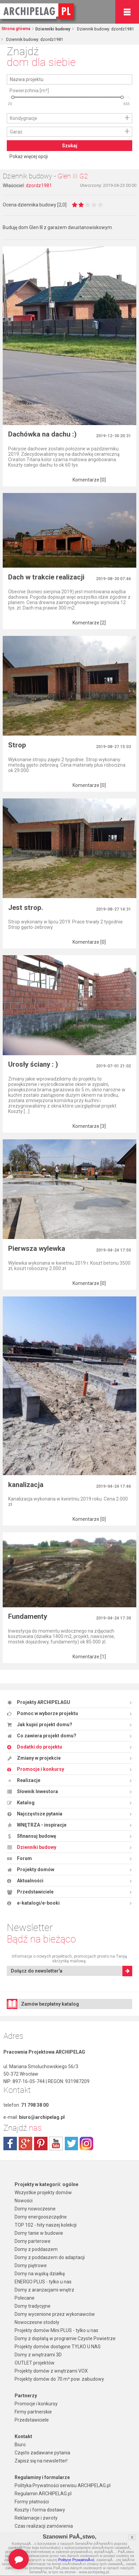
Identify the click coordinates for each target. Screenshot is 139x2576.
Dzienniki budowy (52, 29)
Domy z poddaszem (36, 2249)
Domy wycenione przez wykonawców (55, 2314)
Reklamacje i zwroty (36, 2518)
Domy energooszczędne (41, 2217)
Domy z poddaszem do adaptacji (50, 2257)
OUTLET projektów (35, 2363)
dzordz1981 (39, 185)
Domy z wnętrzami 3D (38, 2354)
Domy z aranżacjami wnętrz (44, 2290)
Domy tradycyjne (33, 2306)
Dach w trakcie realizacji (46, 577)
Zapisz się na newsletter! (41, 2460)
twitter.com (71, 2143)
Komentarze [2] (89, 622)
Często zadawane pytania (42, 2452)
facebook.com (10, 2143)
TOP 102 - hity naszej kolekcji (46, 2225)
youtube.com (56, 2143)
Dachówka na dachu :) (42, 434)
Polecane (25, 2298)
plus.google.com (25, 2143)
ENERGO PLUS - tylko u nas (43, 2281)
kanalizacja (25, 1485)
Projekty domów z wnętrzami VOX (51, 2371)
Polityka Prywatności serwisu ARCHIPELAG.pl (63, 2485)
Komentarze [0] (89, 479)
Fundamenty (27, 1616)
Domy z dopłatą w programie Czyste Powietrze (65, 2338)
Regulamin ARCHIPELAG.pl (43, 2493)
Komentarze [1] (89, 1656)
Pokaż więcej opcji (28, 156)
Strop (17, 745)
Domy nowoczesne (35, 2208)
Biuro (20, 2444)
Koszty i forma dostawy (40, 2509)
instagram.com (86, 2143)
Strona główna (15, 28)
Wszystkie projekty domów (43, 2192)
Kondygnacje (23, 118)
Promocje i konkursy (36, 2403)
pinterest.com (40, 2143)
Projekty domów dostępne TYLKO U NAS (58, 2346)
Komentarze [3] (89, 1126)
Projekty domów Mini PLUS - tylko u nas (56, 2330)
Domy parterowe (33, 2241)
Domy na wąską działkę (40, 2273)
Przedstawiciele (32, 2420)
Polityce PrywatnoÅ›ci (76, 2560)
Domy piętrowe (31, 2265)
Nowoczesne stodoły (37, 2322)
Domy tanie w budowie (39, 2233)
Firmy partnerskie (33, 2411)
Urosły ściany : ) (33, 1064)
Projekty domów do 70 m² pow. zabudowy (59, 2379)
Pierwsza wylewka (36, 1248)
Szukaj (69, 145)
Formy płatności (32, 2501)
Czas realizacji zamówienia (44, 2526)
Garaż (16, 131)
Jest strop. (25, 907)
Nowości (24, 2200)
